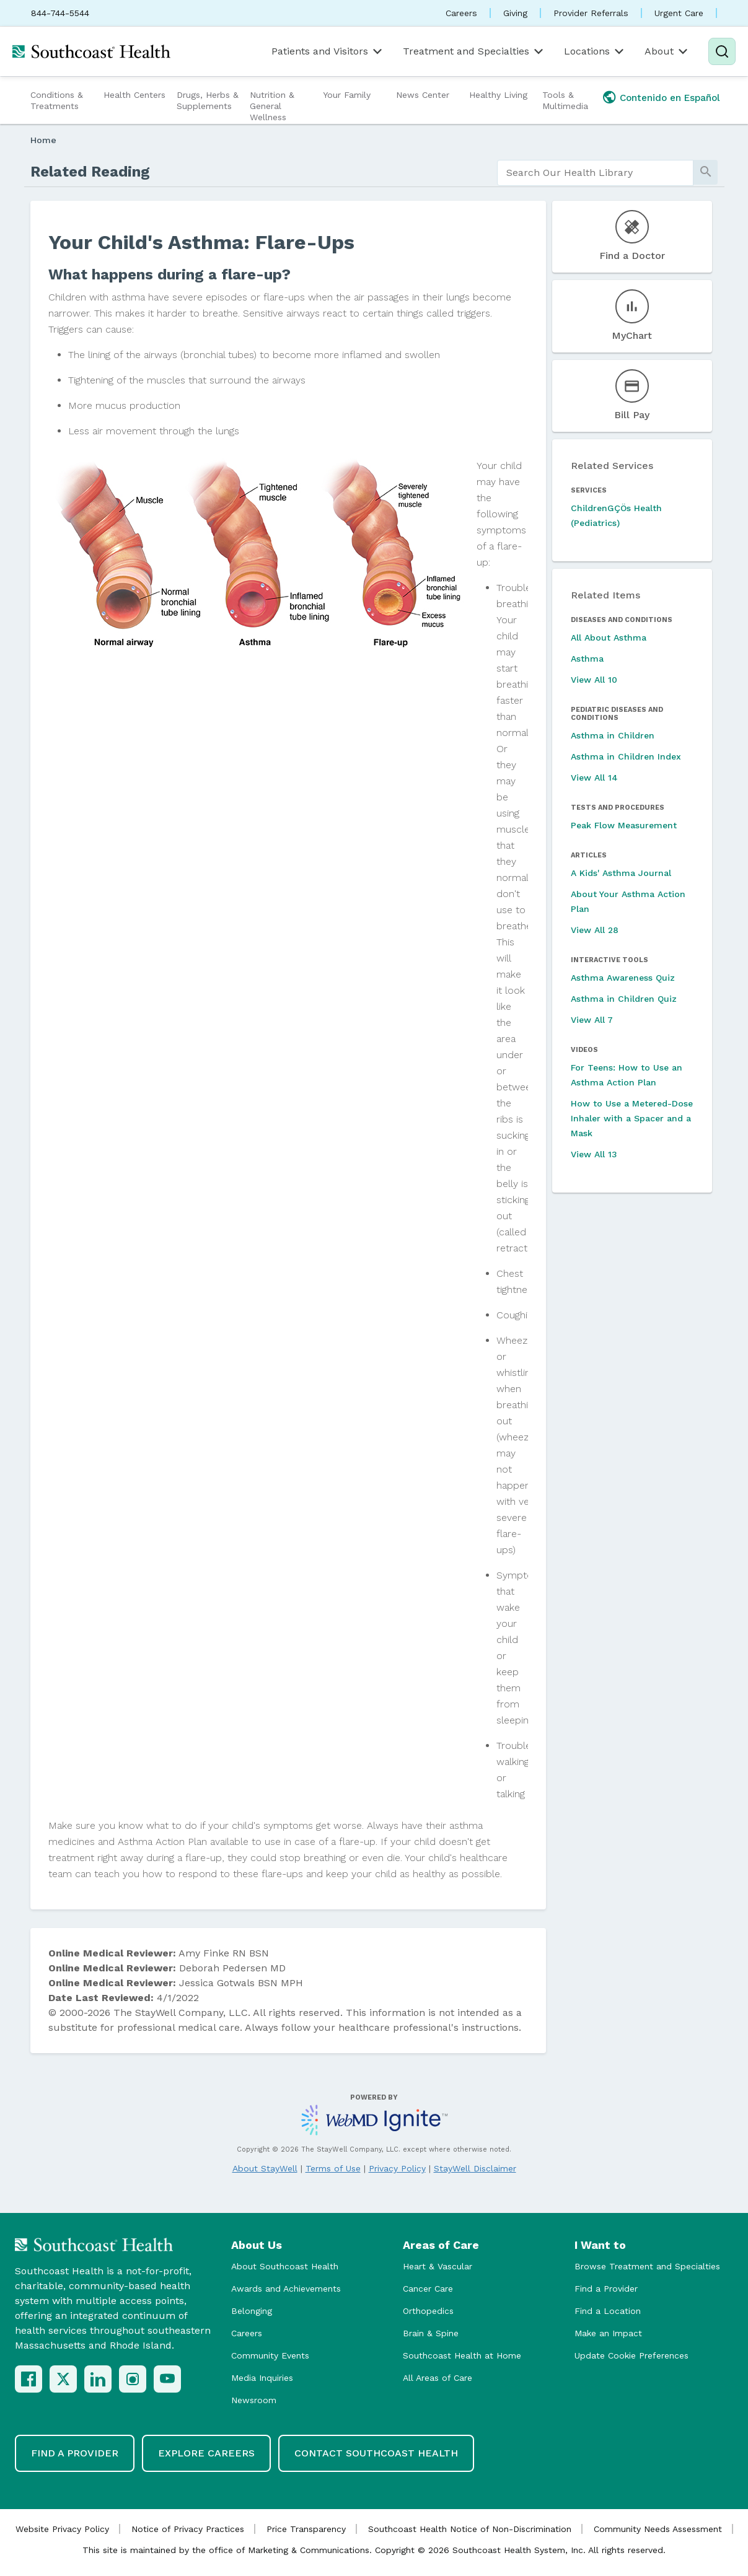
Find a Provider (606, 2288)
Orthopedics (428, 2311)
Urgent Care (678, 13)
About (667, 51)
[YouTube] (167, 2379)
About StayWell (264, 2168)
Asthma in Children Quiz (624, 999)
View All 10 (594, 680)
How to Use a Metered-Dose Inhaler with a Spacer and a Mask (632, 1118)
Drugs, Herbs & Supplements (208, 100)
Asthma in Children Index (626, 756)
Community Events (270, 2355)
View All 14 (594, 777)
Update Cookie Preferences (631, 2355)
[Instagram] (132, 2379)
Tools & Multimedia (565, 100)
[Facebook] (28, 2379)
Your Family (347, 95)
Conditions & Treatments (56, 100)
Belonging (251, 2311)
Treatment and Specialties (474, 51)
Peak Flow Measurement (624, 825)
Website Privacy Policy (62, 2529)
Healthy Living (498, 95)
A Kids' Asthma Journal (621, 873)
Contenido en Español (670, 97)
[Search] (722, 51)
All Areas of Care (437, 2378)
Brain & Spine (431, 2333)
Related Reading (90, 171)
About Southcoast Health (284, 2266)
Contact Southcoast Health (376, 2453)
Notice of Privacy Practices (187, 2529)
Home (43, 140)
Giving (515, 13)
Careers (461, 13)
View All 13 (594, 1154)
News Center (422, 95)
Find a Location (607, 2311)
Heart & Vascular (437, 2266)
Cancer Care (428, 2288)
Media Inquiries (262, 2378)
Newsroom (253, 2400)
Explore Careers (206, 2453)
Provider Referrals (590, 13)
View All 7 (592, 1020)
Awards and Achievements (286, 2288)
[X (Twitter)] (63, 2379)
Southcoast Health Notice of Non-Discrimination (469, 2529)
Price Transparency (306, 2529)
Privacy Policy (397, 2168)
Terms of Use (333, 2168)
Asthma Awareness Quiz (623, 978)
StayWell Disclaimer (475, 2168)
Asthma (587, 659)
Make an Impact (608, 2333)
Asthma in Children (612, 735)
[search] (595, 173)
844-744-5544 (60, 13)
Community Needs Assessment (658, 2529)
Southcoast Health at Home (462, 2355)
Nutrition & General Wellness (272, 106)
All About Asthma (608, 637)
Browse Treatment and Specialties (647, 2266)
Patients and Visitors (327, 51)
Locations (595, 51)
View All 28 (594, 930)
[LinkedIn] (98, 2379)
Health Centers (134, 95)
